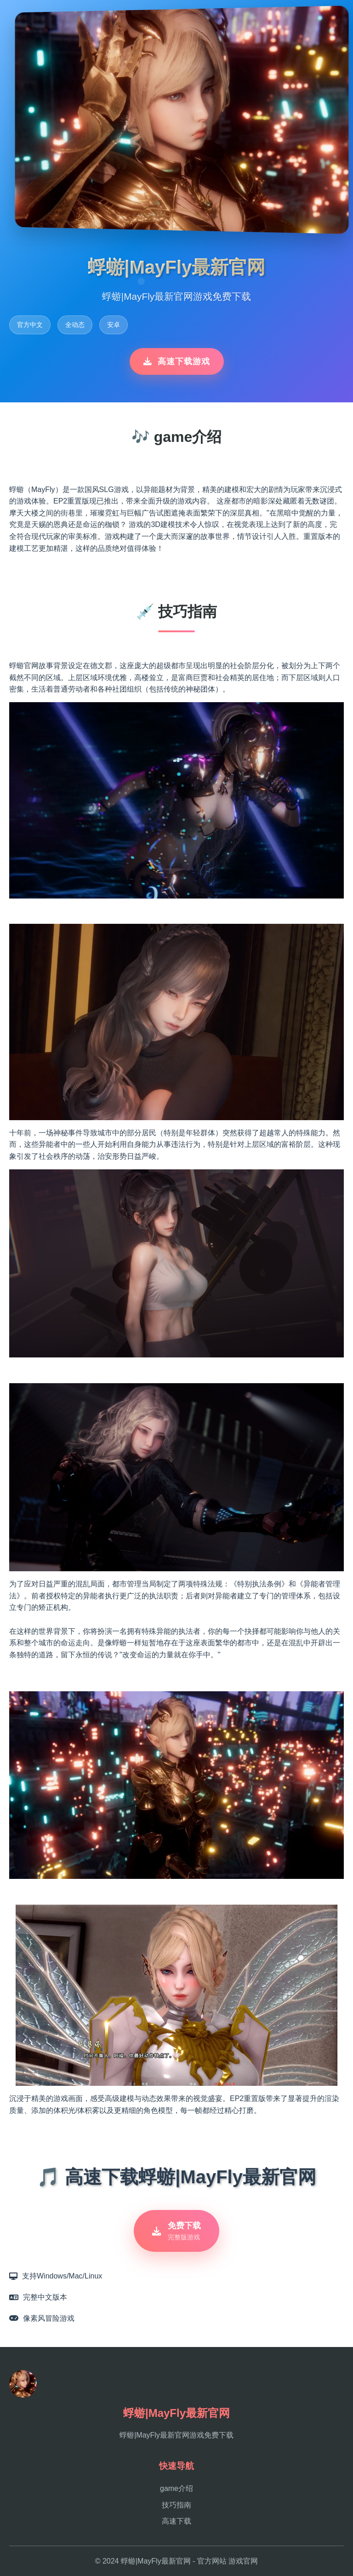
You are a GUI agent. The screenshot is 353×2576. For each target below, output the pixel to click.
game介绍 (176, 2488)
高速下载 (176, 2521)
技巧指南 (176, 2505)
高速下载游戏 (176, 361)
